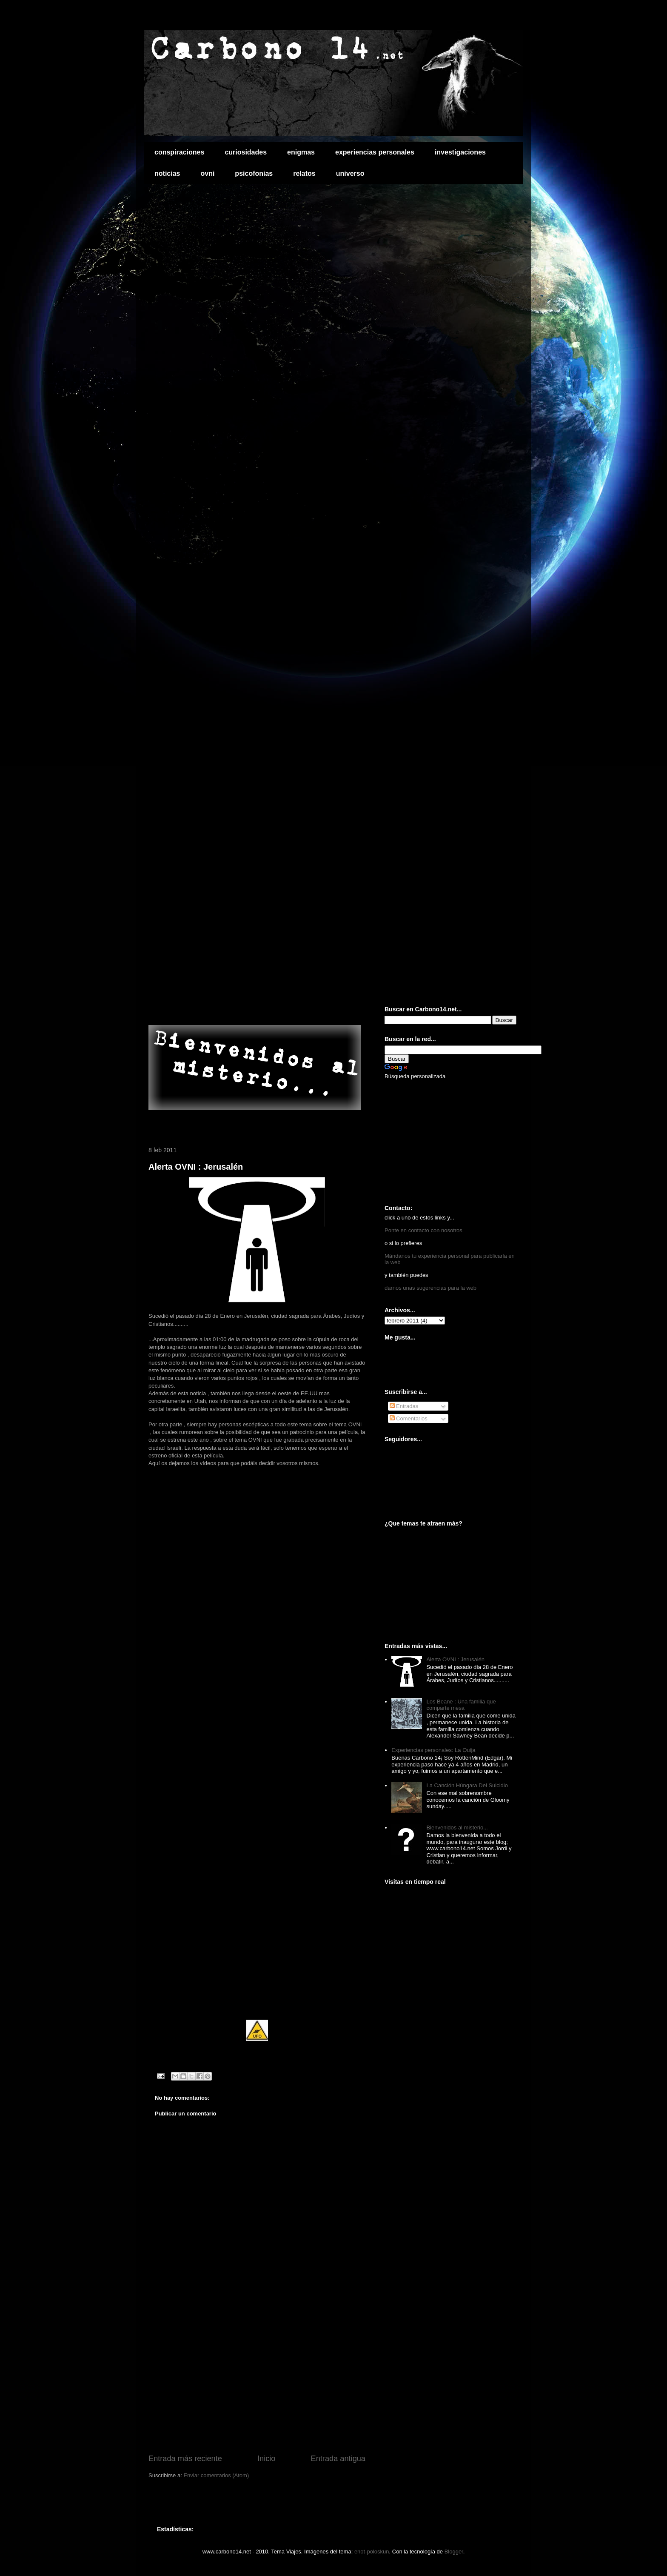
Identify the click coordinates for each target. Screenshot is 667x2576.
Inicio (266, 2458)
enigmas (301, 152)
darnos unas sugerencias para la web (430, 1288)
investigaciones (460, 152)
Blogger (454, 2551)
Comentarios (409, 1418)
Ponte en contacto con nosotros (423, 1230)
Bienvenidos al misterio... (457, 1827)
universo (350, 173)
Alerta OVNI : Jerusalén (195, 1166)
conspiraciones (179, 152)
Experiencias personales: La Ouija (433, 1750)
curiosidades (246, 152)
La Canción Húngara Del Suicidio (467, 1785)
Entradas (404, 1406)
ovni (207, 173)
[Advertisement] (248, 1007)
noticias (167, 173)
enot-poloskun (371, 2551)
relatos (304, 173)
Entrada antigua (338, 2458)
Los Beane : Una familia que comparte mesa (461, 1705)
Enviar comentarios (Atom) (216, 2475)
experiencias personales (374, 152)
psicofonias (254, 173)
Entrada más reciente (185, 2458)
